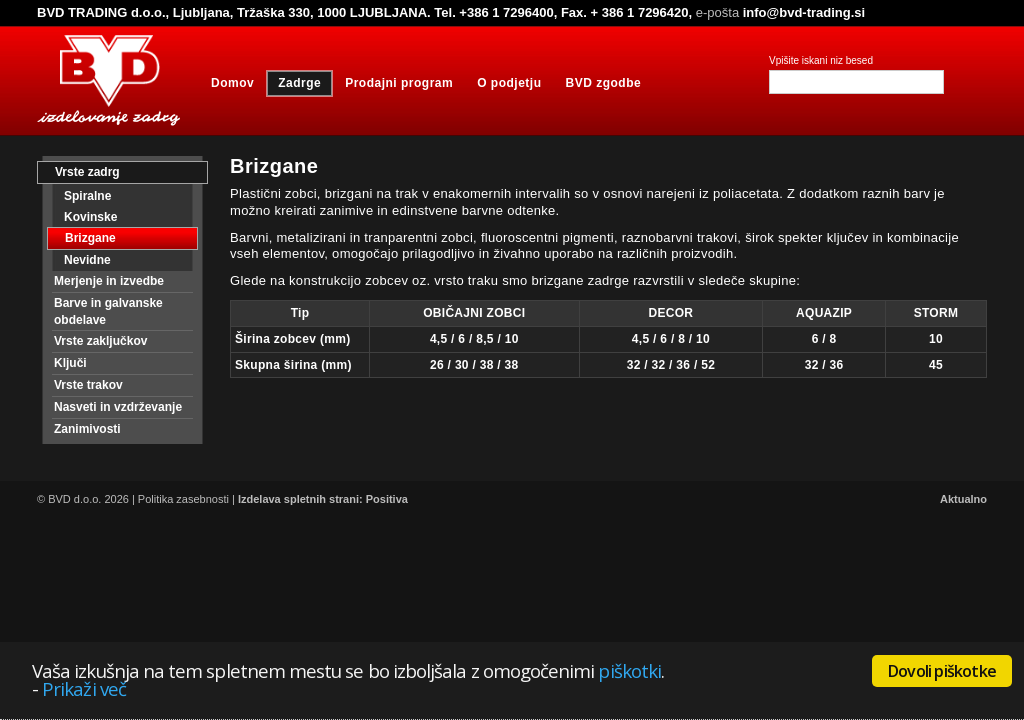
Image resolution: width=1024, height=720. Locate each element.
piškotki (629, 670)
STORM (936, 313)
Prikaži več (84, 688)
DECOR (670, 313)
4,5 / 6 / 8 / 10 (671, 339)
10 (936, 339)
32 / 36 (824, 365)
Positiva (387, 499)
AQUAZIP (824, 313)
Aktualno (963, 499)
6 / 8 (824, 339)
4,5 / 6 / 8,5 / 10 (474, 339)
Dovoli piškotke (942, 671)
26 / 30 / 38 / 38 (474, 365)
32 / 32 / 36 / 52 (671, 365)
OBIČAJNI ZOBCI (474, 313)
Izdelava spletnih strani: (300, 499)
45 (936, 365)
